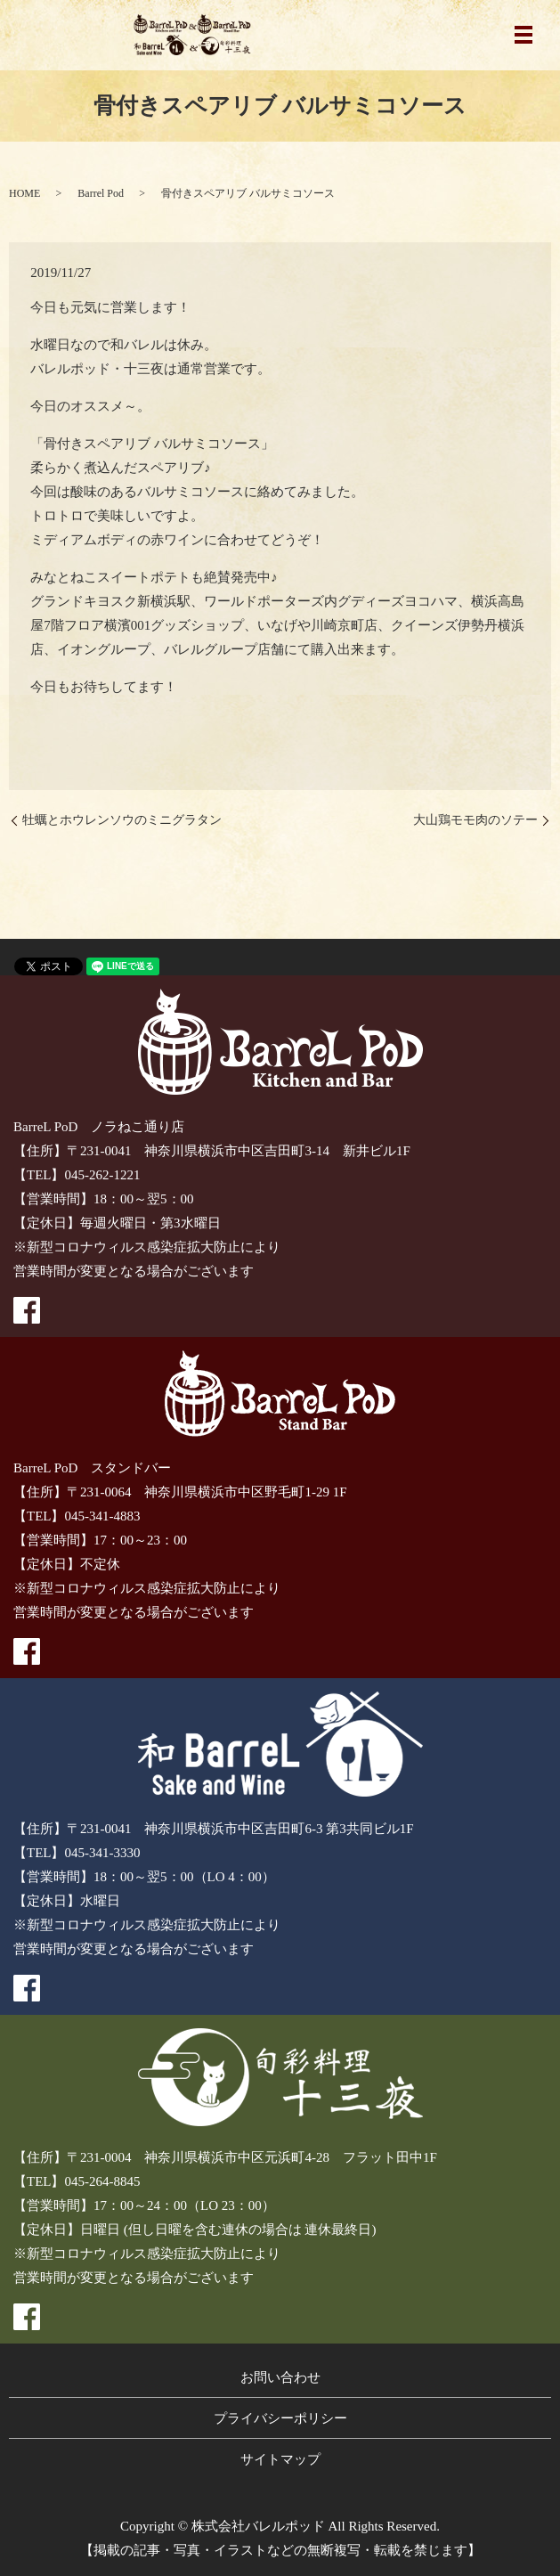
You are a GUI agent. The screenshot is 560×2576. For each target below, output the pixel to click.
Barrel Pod (100, 193)
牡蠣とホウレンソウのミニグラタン (122, 820)
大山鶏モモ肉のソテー (475, 820)
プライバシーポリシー (280, 2418)
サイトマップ (280, 2459)
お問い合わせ (280, 2377)
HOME (24, 193)
